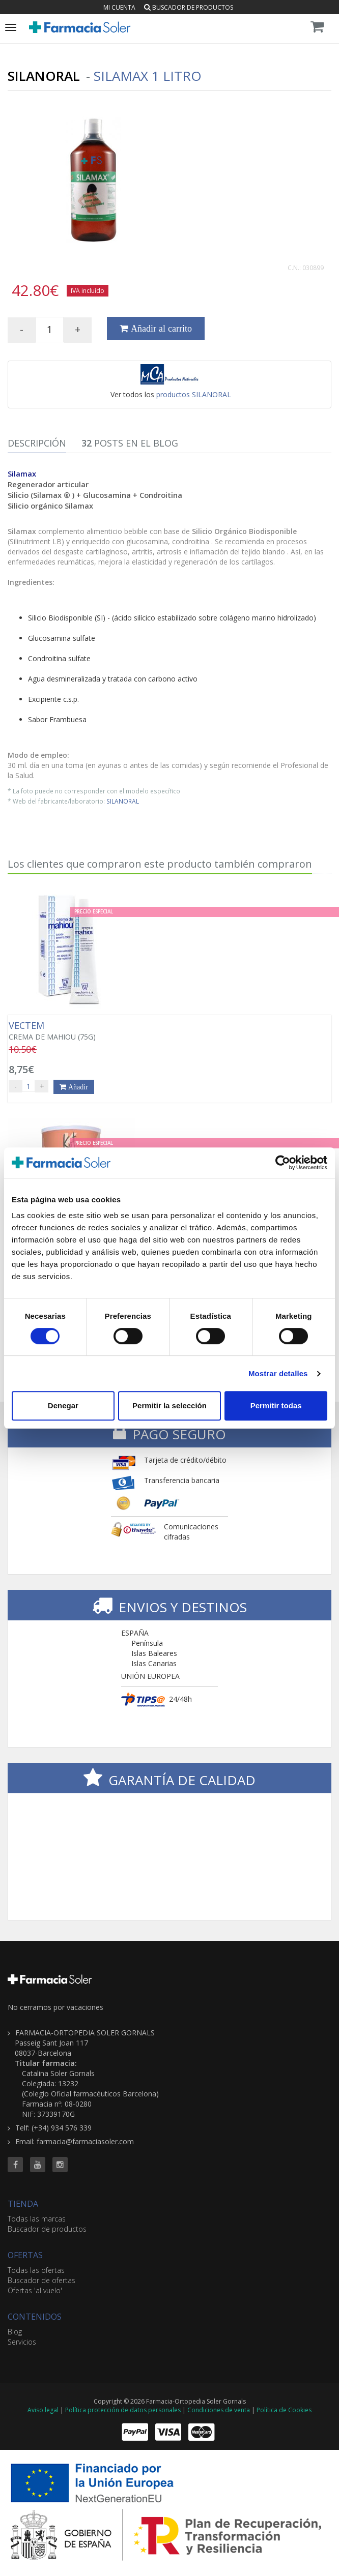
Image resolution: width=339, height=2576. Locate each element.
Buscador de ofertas (41, 2280)
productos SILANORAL (193, 394)
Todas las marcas (37, 2219)
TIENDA (23, 2203)
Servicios (22, 2342)
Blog (15, 2331)
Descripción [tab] (37, 443)
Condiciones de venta (218, 2410)
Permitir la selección (169, 1405)
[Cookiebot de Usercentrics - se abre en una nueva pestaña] (282, 1162)
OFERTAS (25, 2255)
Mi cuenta (119, 7)
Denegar (63, 1405)
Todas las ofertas (36, 2270)
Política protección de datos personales (123, 2410)
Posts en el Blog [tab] (129, 443)
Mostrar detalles (278, 1373)
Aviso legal (43, 2410)
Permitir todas (276, 1405)
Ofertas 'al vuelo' (35, 2290)
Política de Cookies (284, 2410)
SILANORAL (122, 801)
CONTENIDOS (35, 2316)
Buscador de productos (188, 7)
